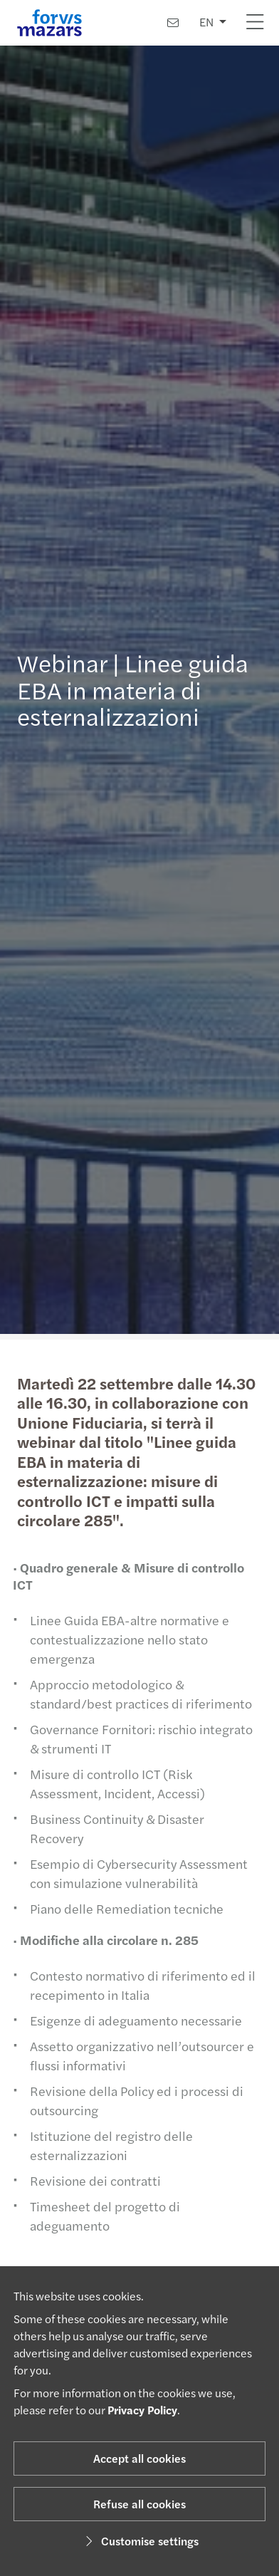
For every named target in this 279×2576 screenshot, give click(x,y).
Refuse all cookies (139, 2504)
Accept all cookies (139, 2458)
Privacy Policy (142, 2410)
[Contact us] (173, 22)
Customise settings (140, 2541)
